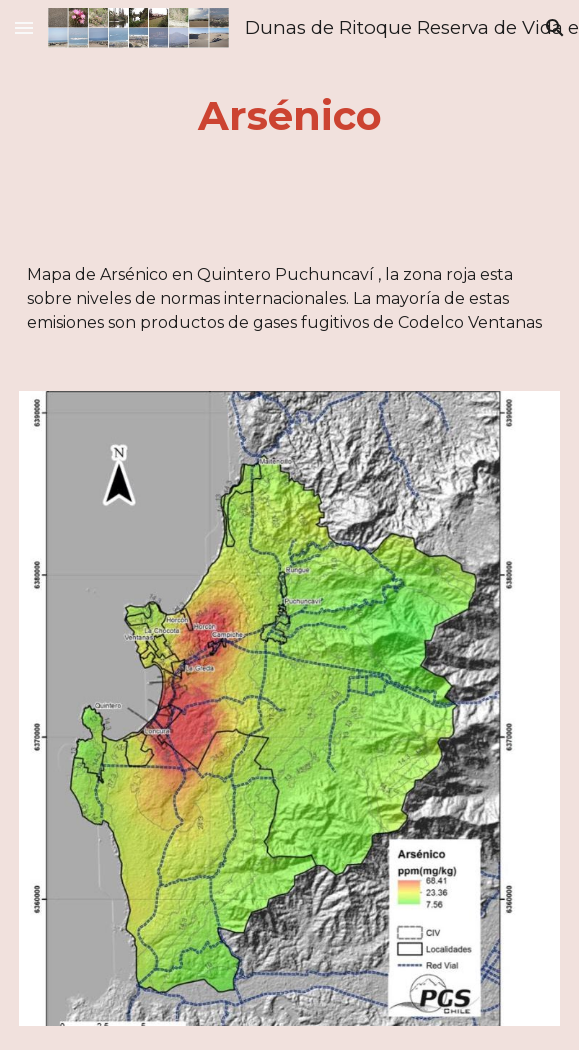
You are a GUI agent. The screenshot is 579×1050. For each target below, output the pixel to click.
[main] (289, 115)
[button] (24, 27)
